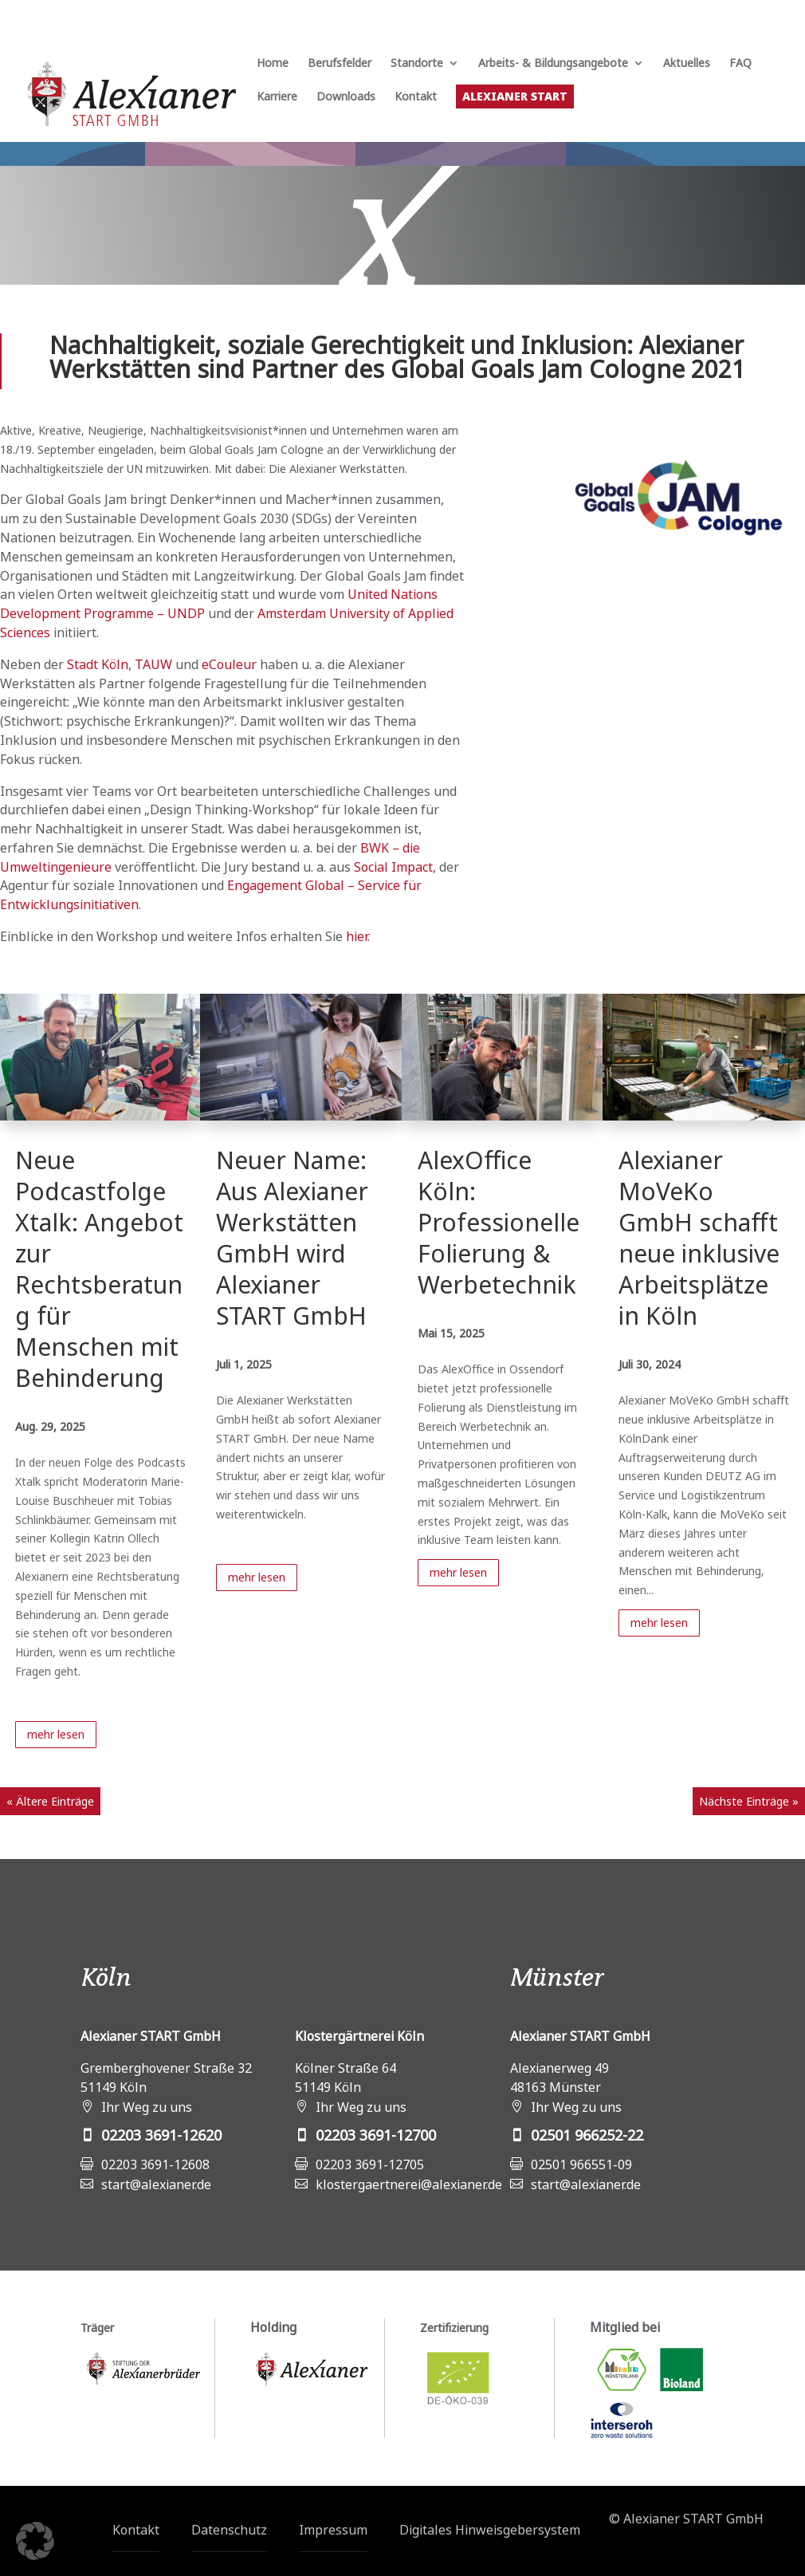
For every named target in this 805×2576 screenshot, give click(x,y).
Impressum (333, 2530)
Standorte (417, 63)
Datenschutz (229, 2530)
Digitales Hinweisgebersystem (489, 2530)
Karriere (277, 97)
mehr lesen (55, 1734)
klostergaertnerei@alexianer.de (409, 2184)
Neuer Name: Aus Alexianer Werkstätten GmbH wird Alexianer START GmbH (292, 1238)
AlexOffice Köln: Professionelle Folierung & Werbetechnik (498, 1222)
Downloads (345, 97)
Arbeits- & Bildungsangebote (553, 63)
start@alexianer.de (156, 2184)
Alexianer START (514, 96)
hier (356, 936)
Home (273, 63)
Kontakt (416, 97)
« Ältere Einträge (50, 1801)
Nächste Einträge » (749, 1801)
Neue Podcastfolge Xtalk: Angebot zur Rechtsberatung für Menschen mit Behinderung (99, 1269)
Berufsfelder (339, 63)
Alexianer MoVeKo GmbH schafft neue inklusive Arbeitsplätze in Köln (698, 1238)
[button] (35, 2541)
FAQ (740, 63)
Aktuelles (686, 63)
